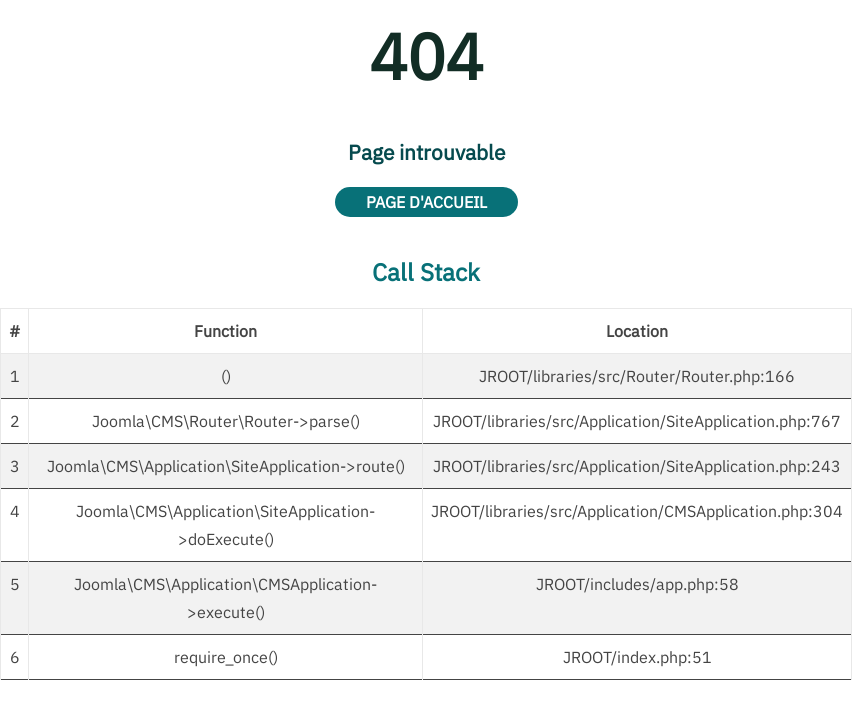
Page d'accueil (426, 202)
